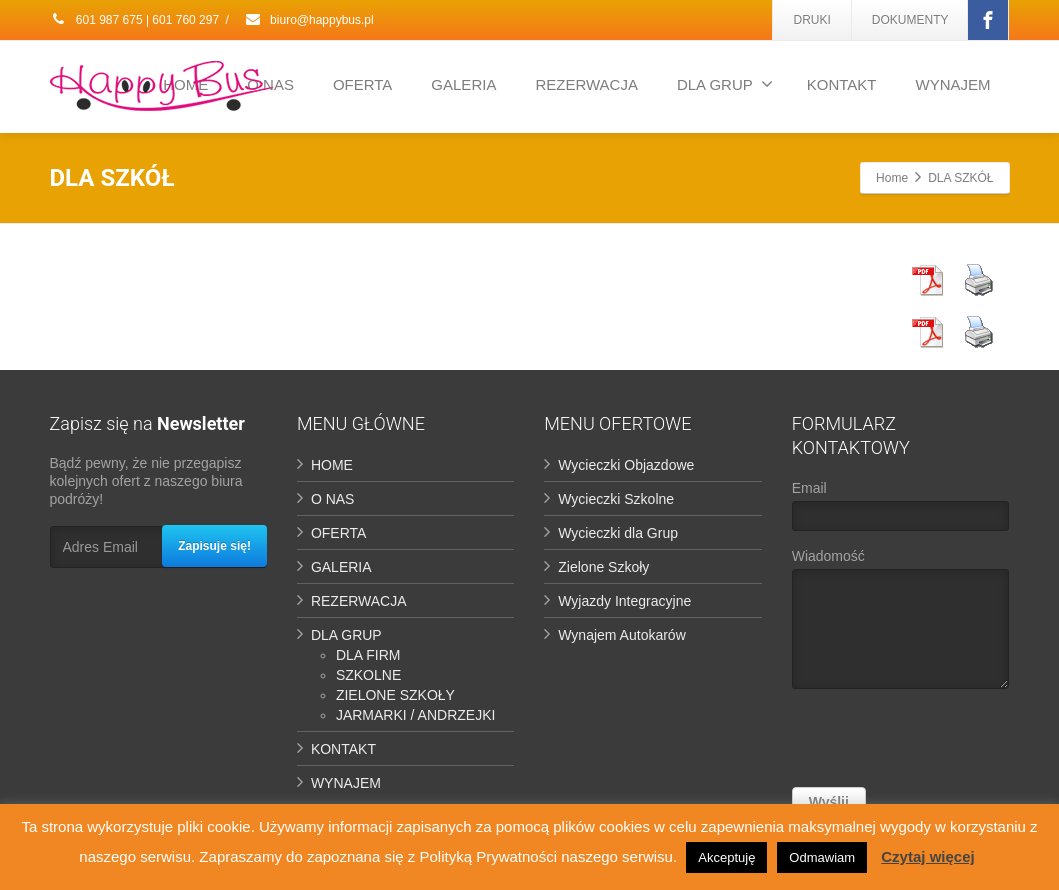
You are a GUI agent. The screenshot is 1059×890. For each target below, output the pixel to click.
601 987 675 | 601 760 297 (135, 20)
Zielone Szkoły (603, 567)
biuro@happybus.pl (309, 20)
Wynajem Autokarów (621, 635)
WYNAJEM (953, 84)
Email (900, 510)
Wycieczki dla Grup (618, 533)
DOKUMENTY (910, 20)
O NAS (333, 499)
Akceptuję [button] (726, 857)
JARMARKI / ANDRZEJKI (415, 715)
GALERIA (463, 84)
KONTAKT (842, 84)
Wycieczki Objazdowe (626, 465)
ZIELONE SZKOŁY (395, 695)
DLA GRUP (725, 84)
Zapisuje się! (214, 546)
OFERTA (362, 84)
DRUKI (811, 20)
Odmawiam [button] (822, 857)
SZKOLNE (368, 675)
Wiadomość (900, 623)
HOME (332, 465)
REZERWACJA (586, 84)
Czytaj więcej (927, 856)
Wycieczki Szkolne (616, 499)
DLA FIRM (368, 655)
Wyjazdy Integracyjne (624, 601)
